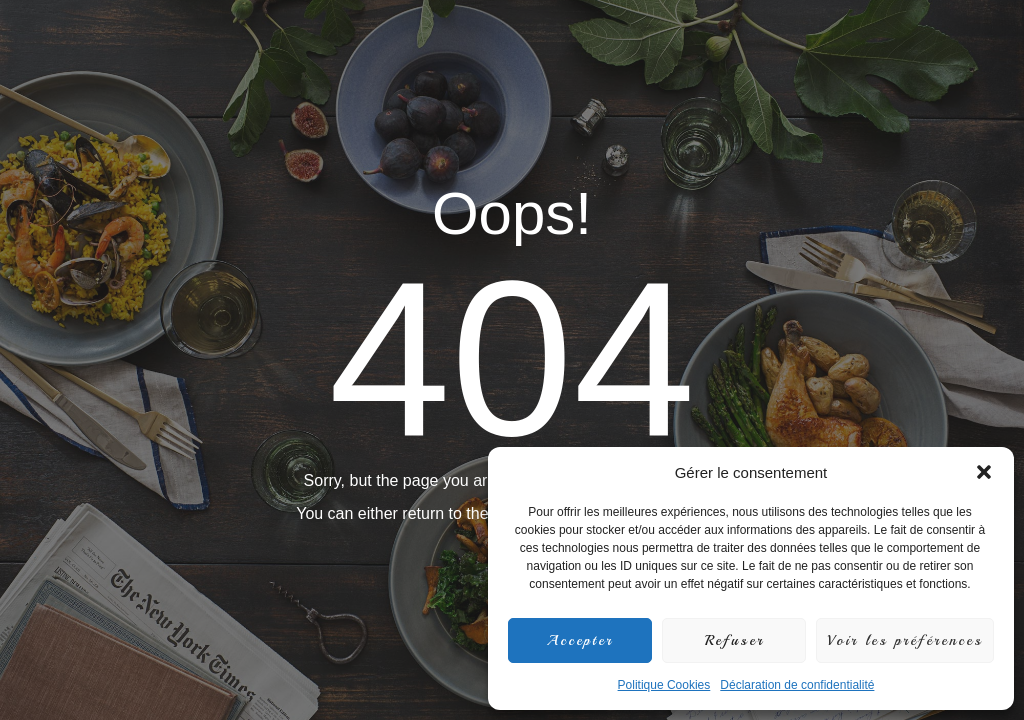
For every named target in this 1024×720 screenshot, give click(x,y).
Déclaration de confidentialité (797, 685)
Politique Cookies (664, 685)
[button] (984, 472)
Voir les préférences (905, 640)
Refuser (734, 640)
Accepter (580, 640)
